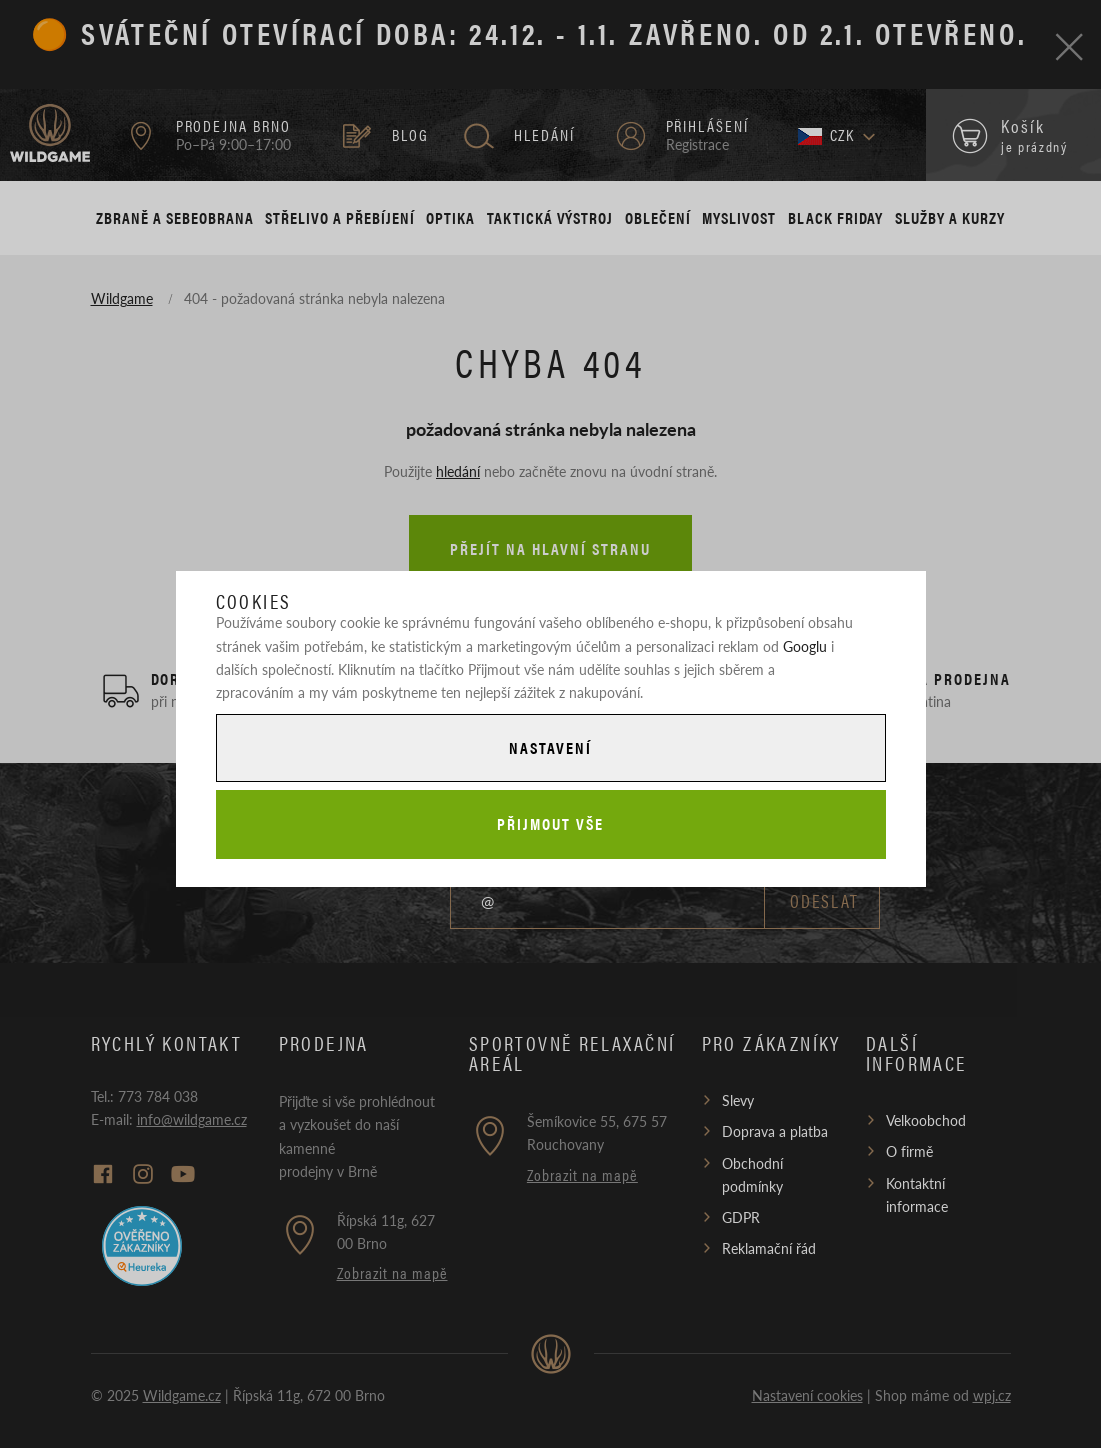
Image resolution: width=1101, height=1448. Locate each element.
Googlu (805, 646)
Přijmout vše (550, 823)
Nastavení (550, 747)
